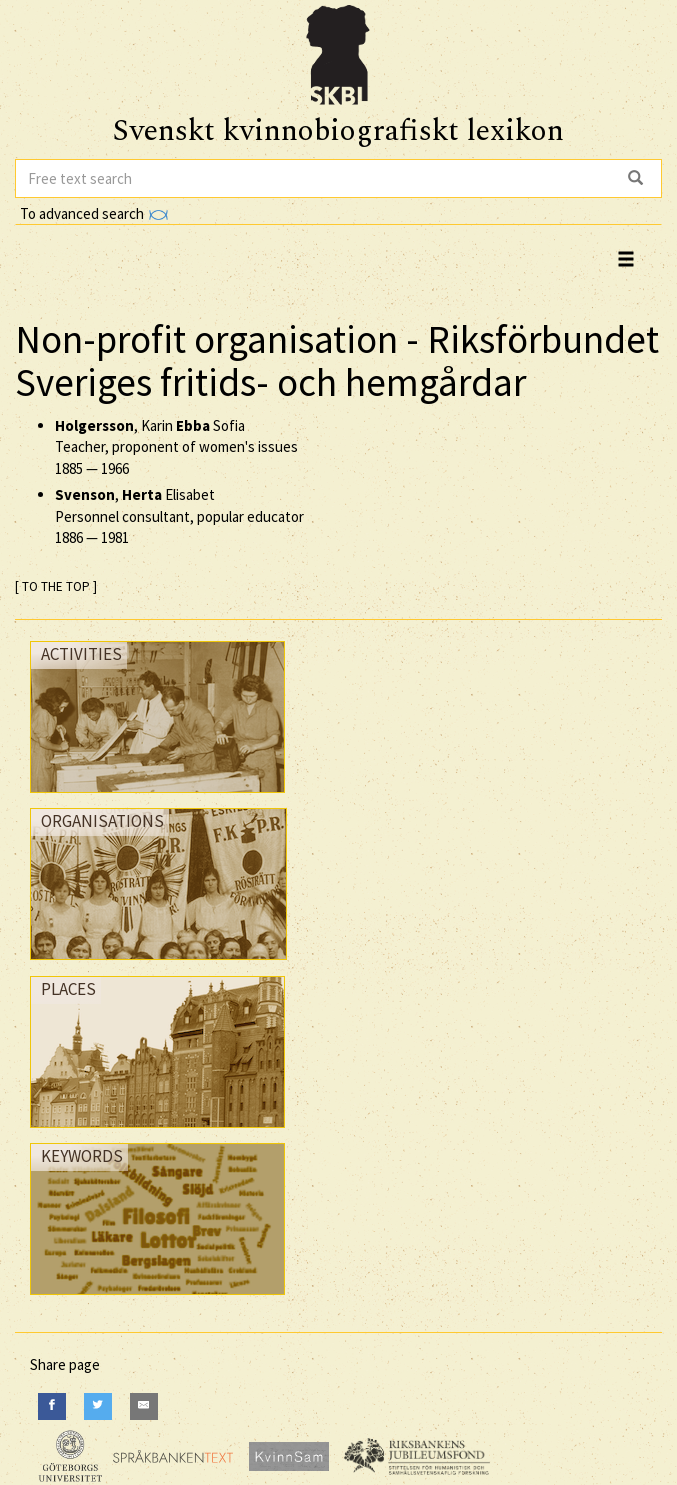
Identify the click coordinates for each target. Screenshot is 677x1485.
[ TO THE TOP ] (56, 586)
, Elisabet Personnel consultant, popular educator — (179, 516)
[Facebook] (52, 1406)
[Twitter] (98, 1406)
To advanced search (94, 213)
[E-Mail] (144, 1406)
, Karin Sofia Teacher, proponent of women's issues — (176, 447)
